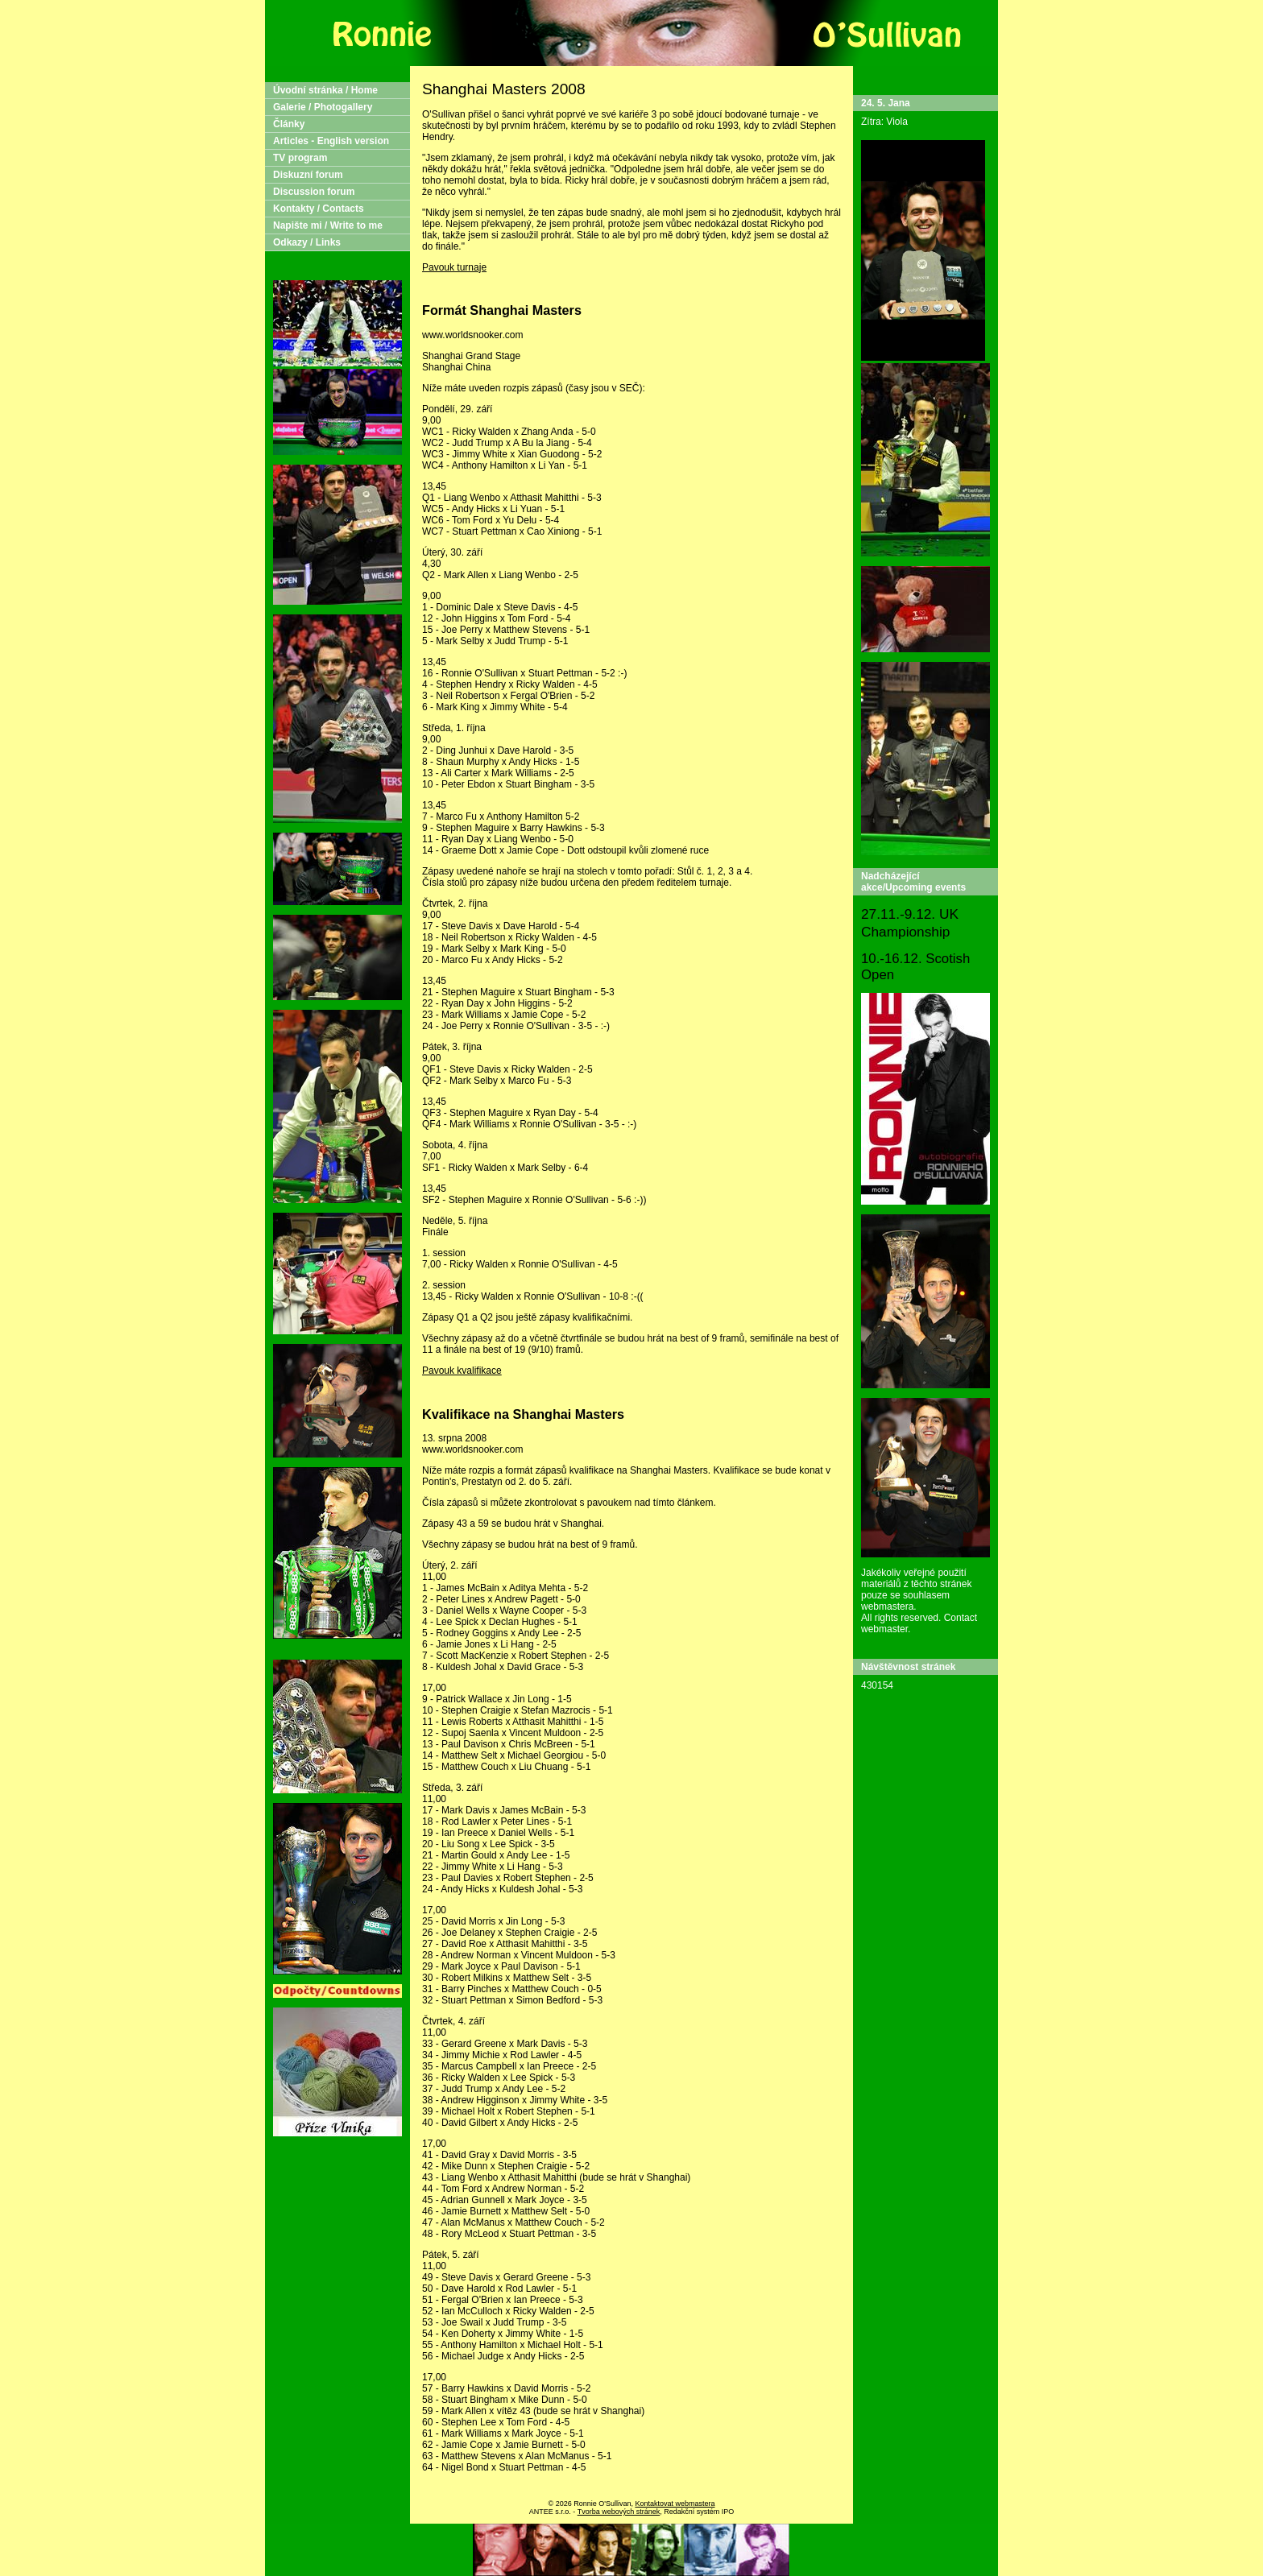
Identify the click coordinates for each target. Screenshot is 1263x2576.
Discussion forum (313, 191)
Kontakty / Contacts (318, 208)
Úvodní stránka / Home (325, 90)
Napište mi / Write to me (328, 225)
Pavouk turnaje (454, 267)
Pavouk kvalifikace (462, 1370)
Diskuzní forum (308, 174)
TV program (300, 157)
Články (288, 124)
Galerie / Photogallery (322, 107)
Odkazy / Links (307, 242)
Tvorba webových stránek (619, 2512)
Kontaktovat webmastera (674, 2504)
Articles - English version (331, 141)
